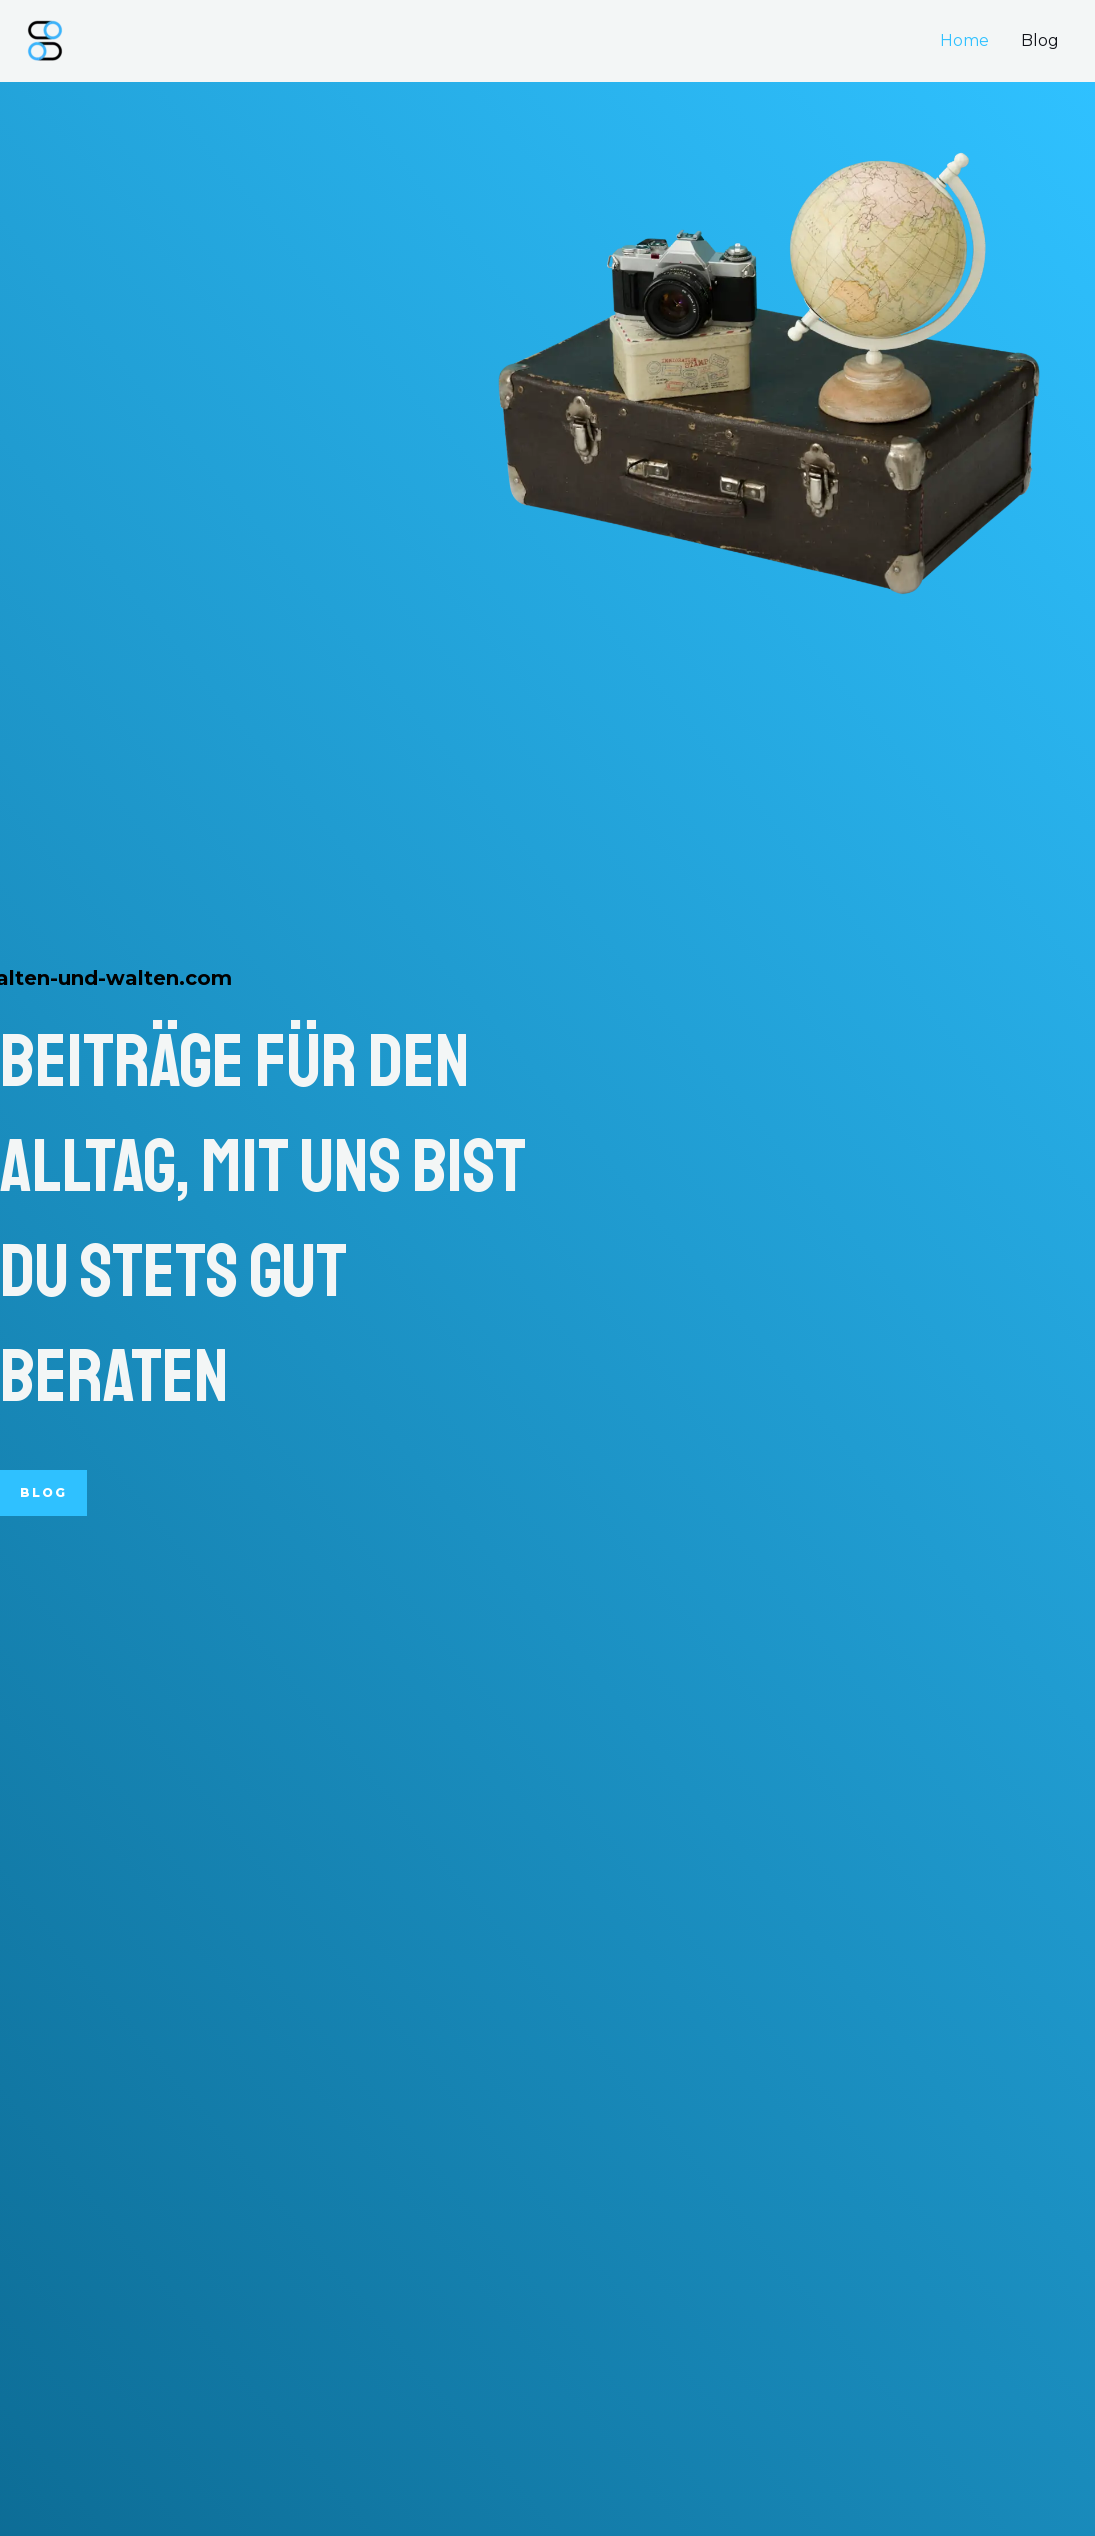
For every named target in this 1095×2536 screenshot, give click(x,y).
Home (964, 40)
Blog (1040, 40)
